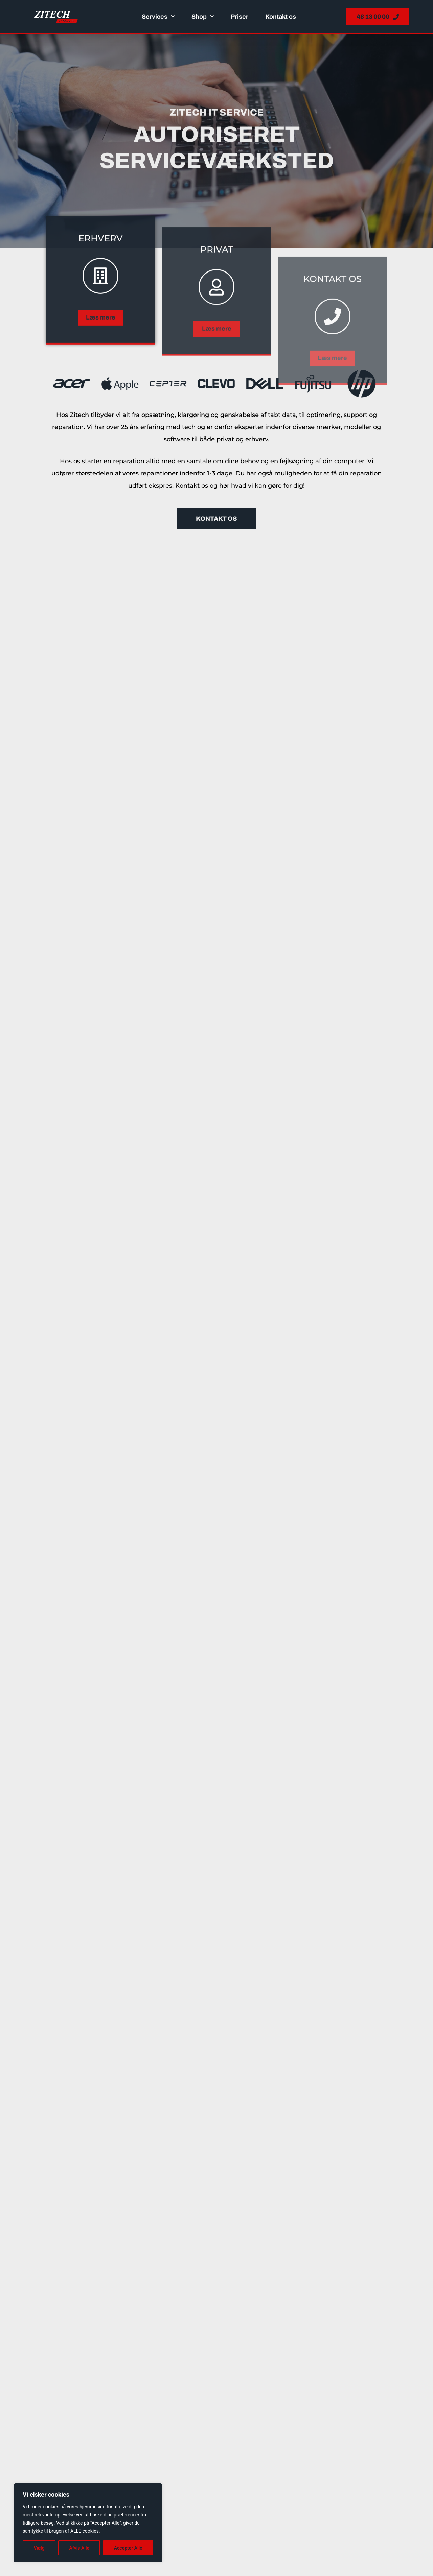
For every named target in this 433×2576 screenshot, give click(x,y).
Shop (202, 16)
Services (158, 16)
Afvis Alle (79, 2548)
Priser (239, 16)
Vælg (38, 2548)
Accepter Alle (128, 2548)
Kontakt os (280, 16)
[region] (88, 2522)
